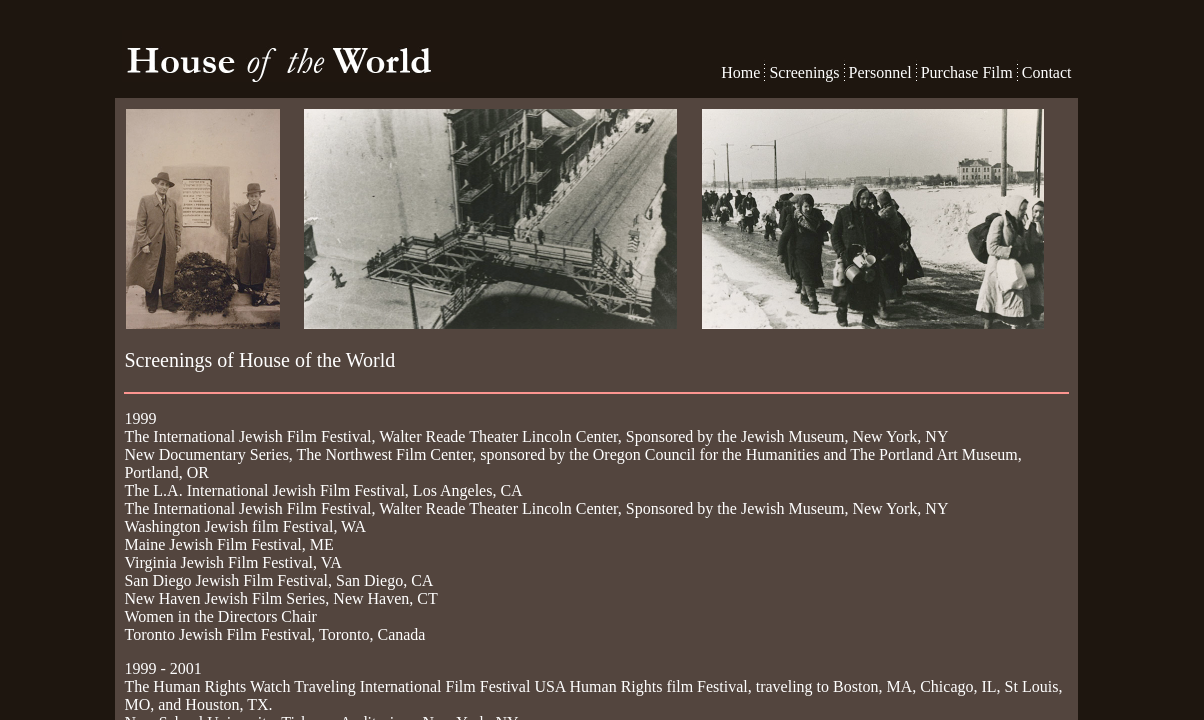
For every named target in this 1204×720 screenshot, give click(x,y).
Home (742, 72)
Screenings (804, 72)
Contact (1047, 72)
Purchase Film (967, 72)
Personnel (880, 72)
